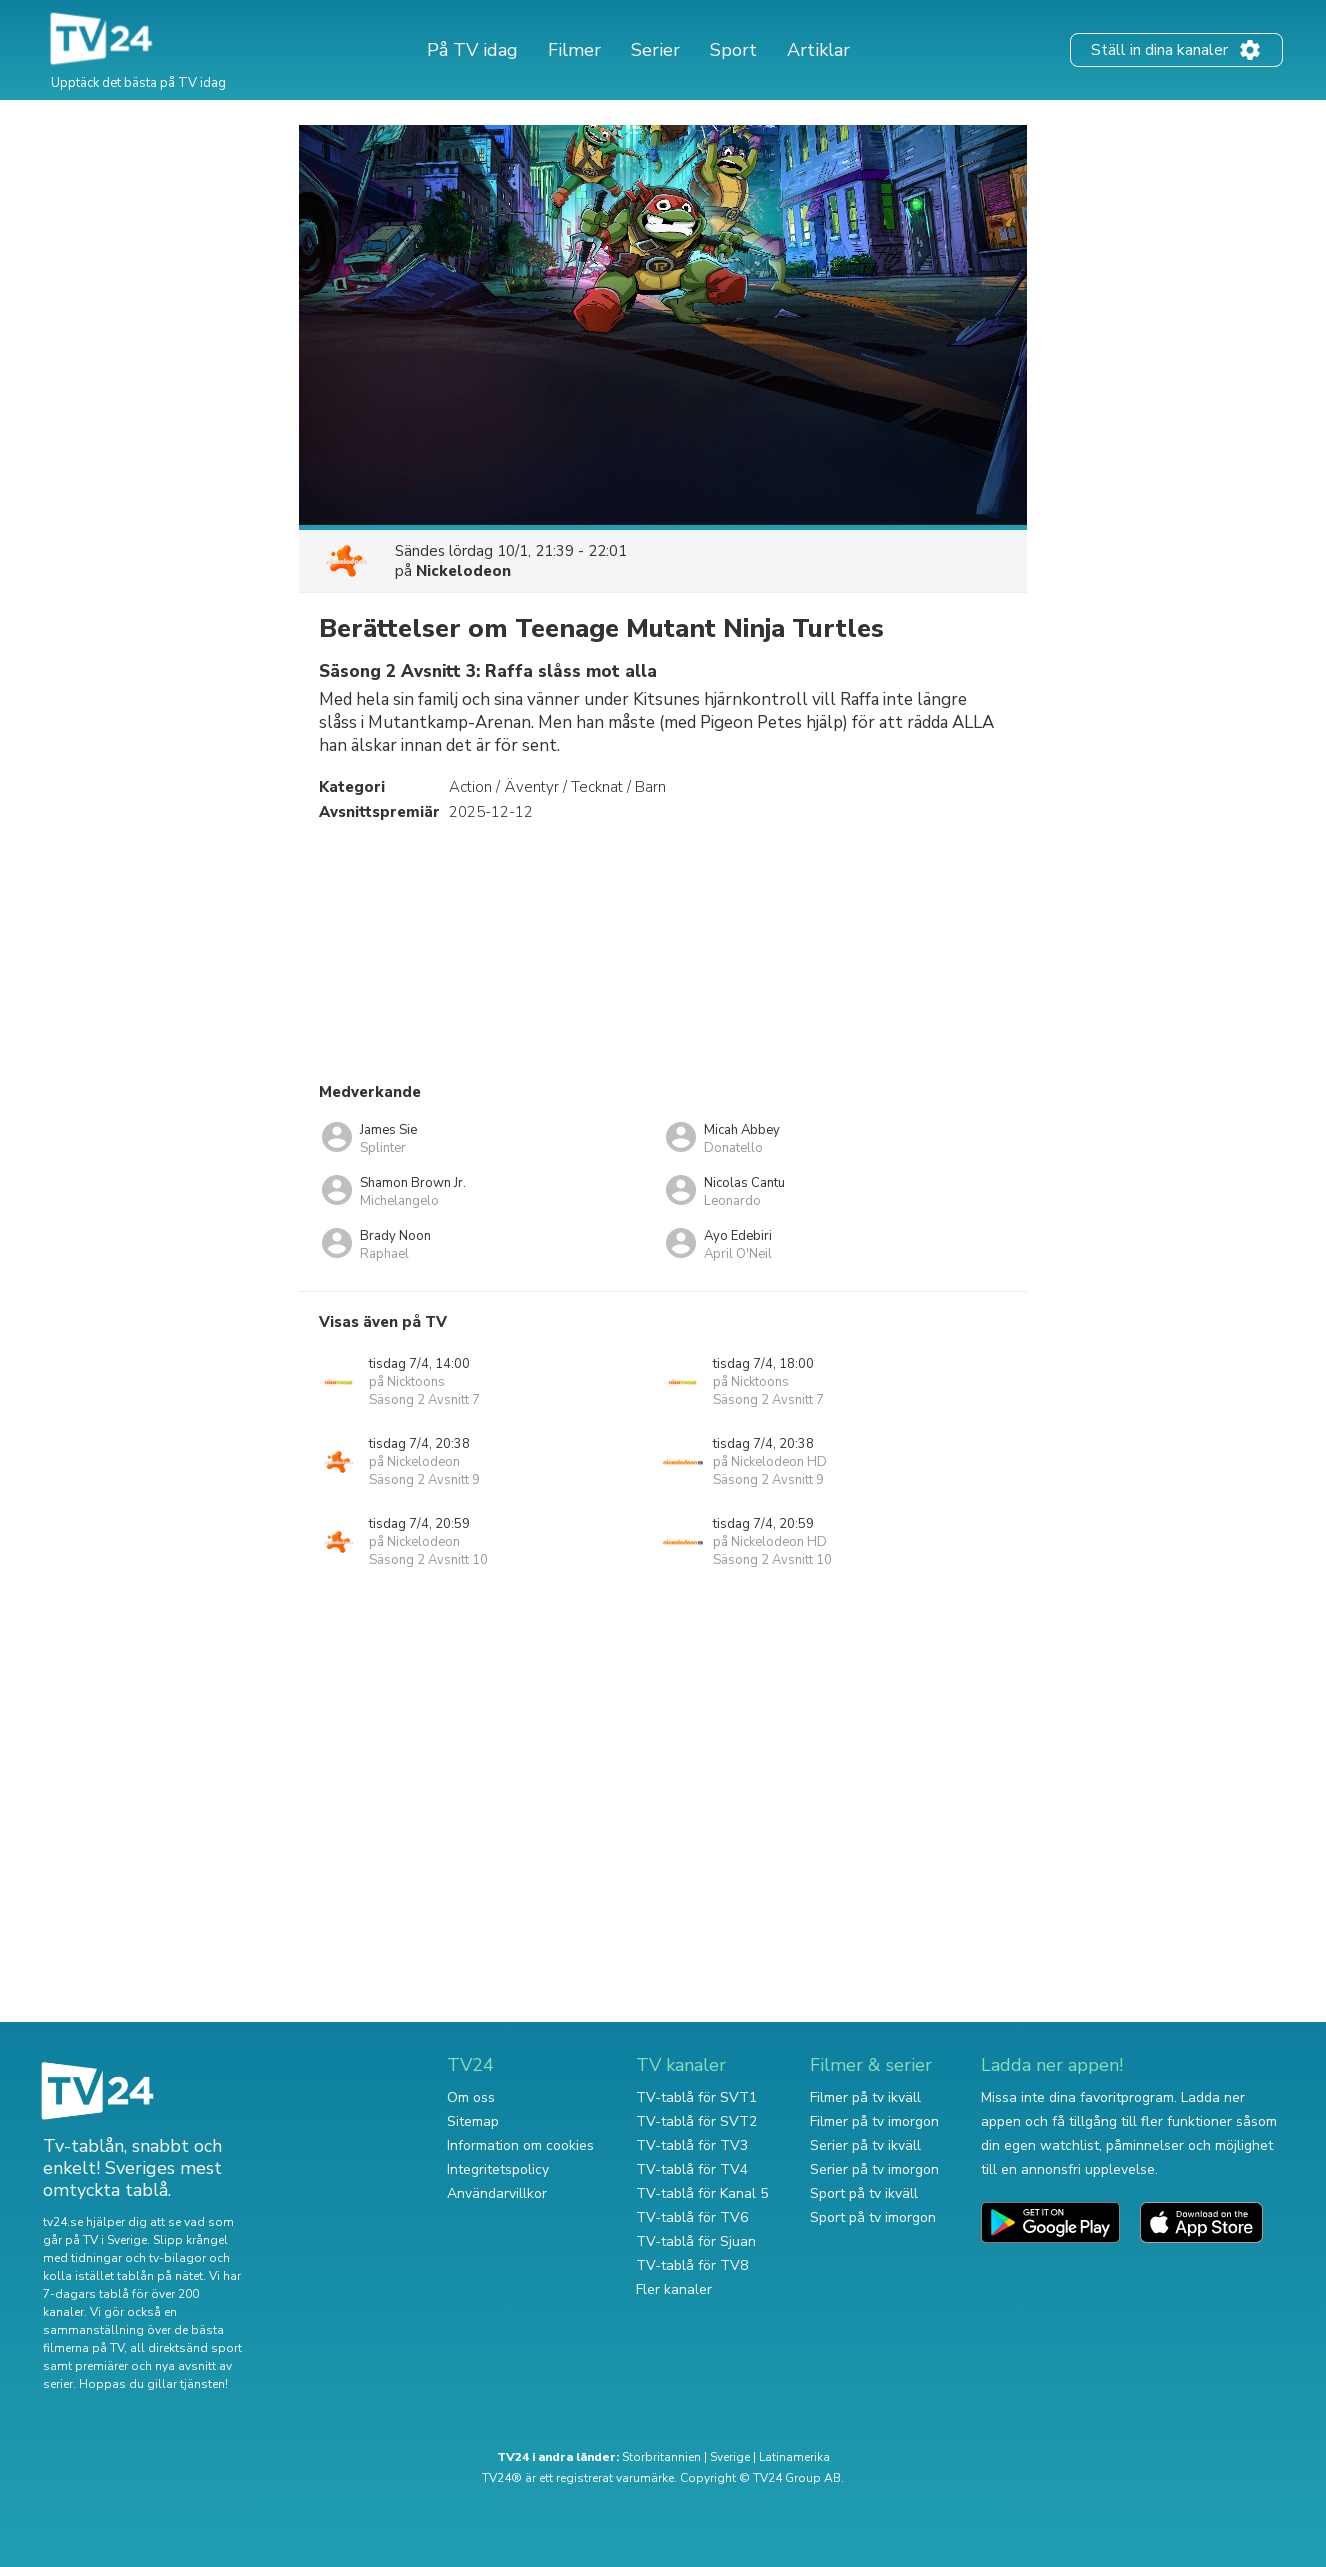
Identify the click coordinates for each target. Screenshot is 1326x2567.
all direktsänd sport (186, 2348)
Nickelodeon (463, 571)
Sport (733, 50)
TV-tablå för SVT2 (696, 2121)
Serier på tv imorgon (874, 2169)
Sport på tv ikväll (864, 2193)
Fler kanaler (674, 2289)
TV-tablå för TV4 (692, 2169)
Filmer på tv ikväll (865, 2097)
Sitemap (473, 2121)
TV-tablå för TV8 (692, 2265)
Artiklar (818, 50)
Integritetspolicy (498, 2169)
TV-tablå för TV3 (692, 2145)
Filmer (574, 50)
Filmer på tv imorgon (874, 2121)
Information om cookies (520, 2145)
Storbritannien (661, 2457)
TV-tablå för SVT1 (696, 2097)
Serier (655, 50)
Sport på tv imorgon (873, 2217)
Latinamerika (794, 2457)
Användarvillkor (497, 2193)
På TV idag (472, 50)
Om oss (471, 2097)
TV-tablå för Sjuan (696, 2241)
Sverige (730, 2457)
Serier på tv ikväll (865, 2145)
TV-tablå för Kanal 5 (702, 2193)
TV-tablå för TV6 (692, 2217)
